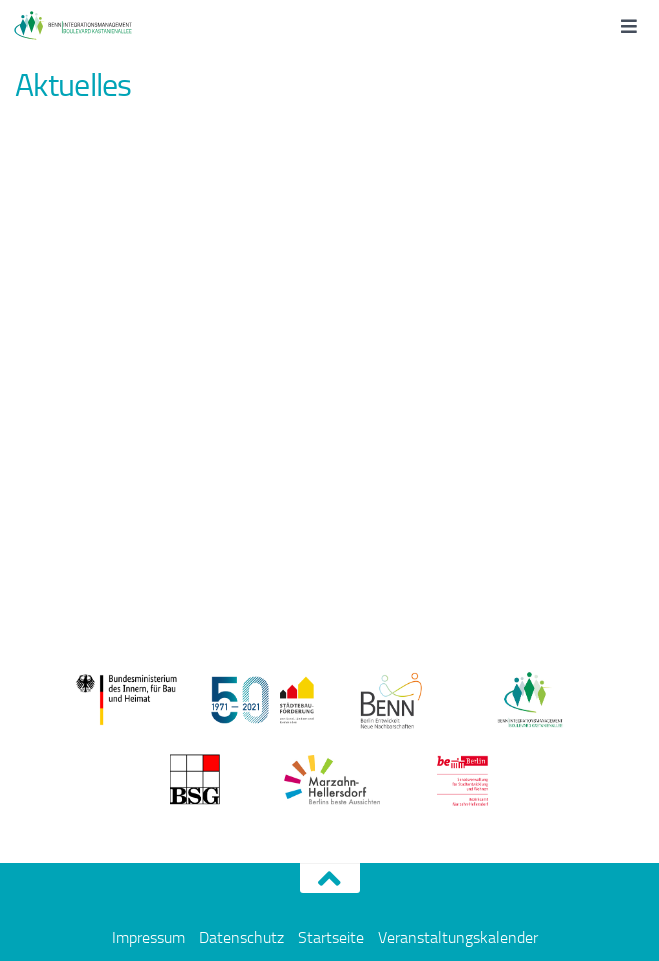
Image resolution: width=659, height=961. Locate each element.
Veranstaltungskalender (458, 937)
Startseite (331, 937)
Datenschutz (241, 937)
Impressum (148, 937)
